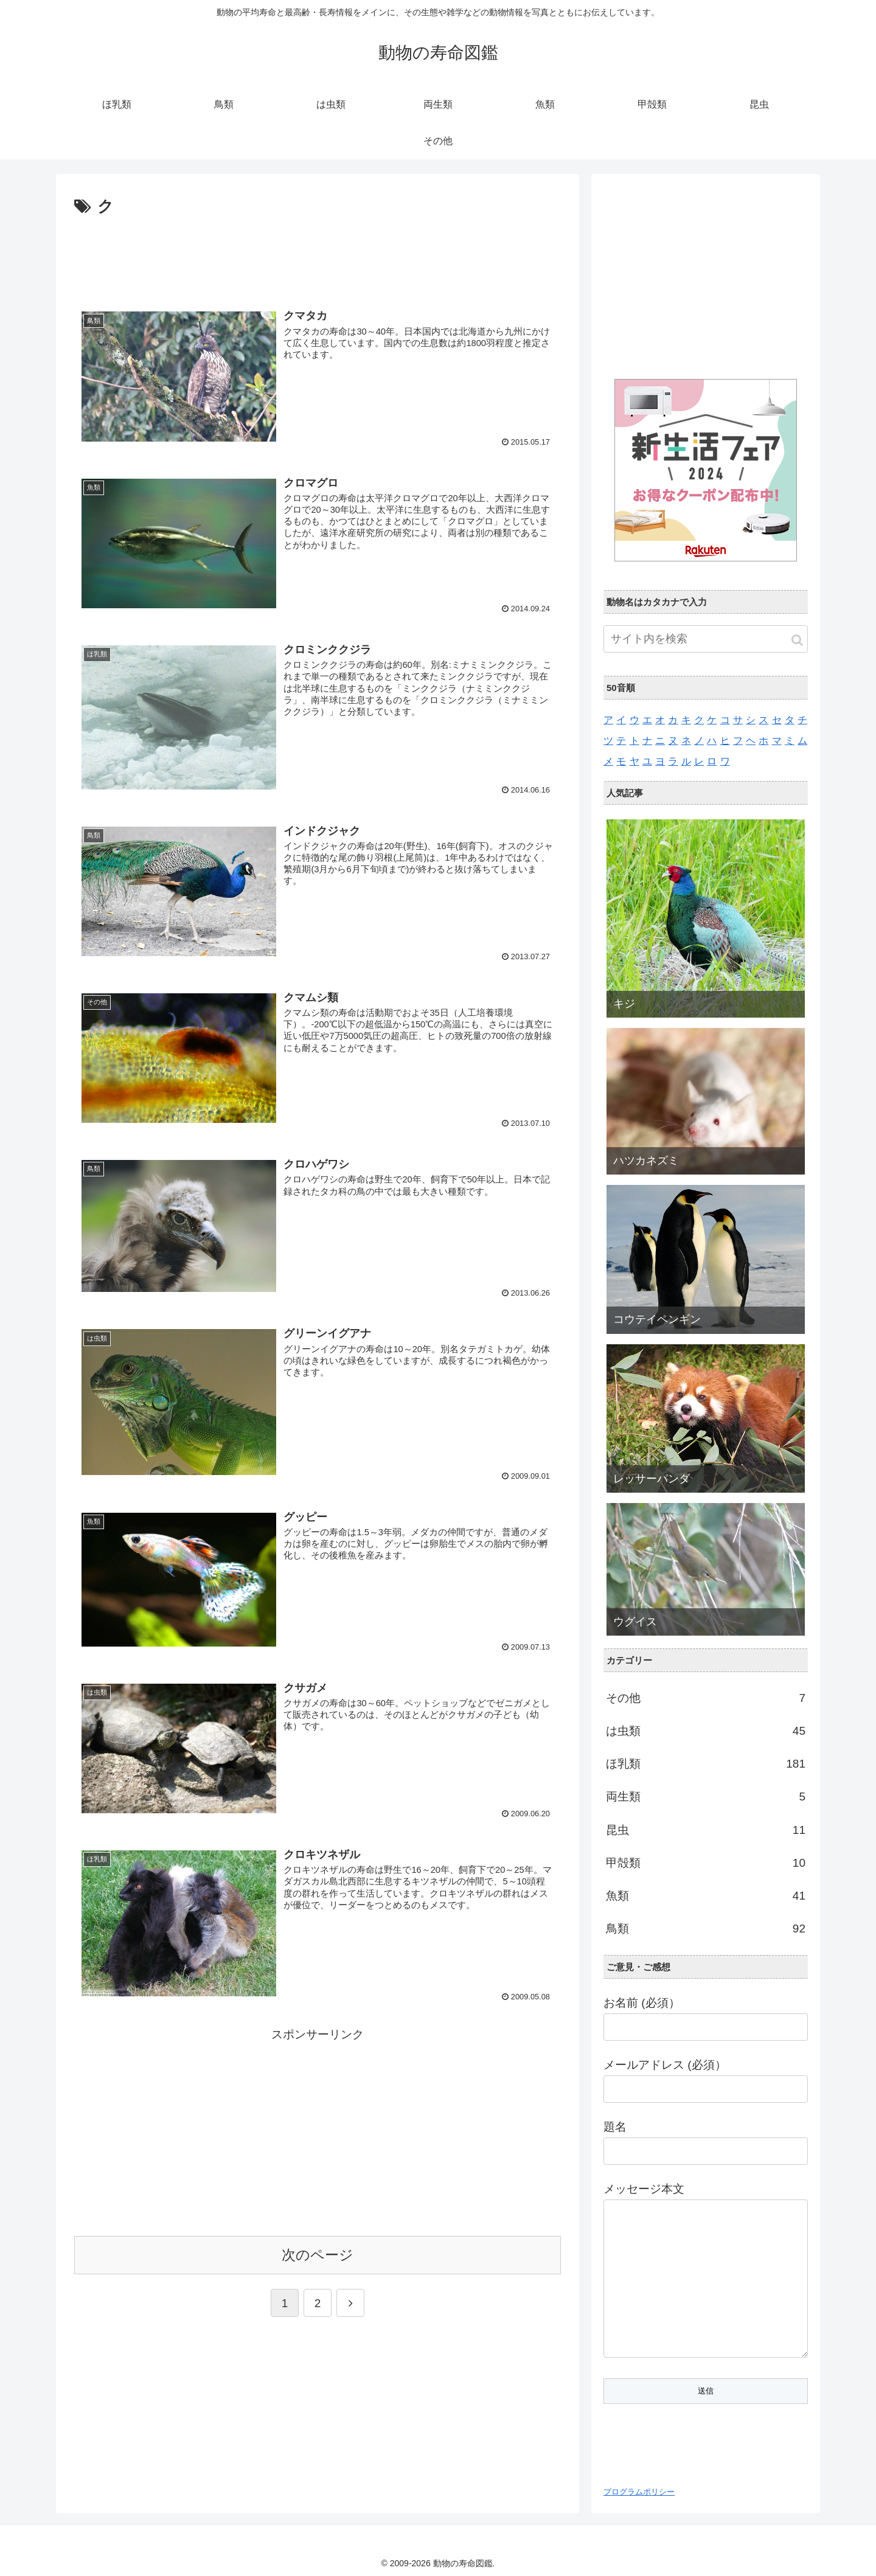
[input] (705, 639)
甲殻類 (705, 1863)
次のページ (317, 2262)
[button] (797, 640)
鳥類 (705, 1928)
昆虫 (705, 1830)
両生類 (705, 1796)
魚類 (705, 1896)
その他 (705, 1698)
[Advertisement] (317, 254)
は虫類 (705, 1731)
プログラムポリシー (639, 2491)
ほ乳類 (705, 1764)
